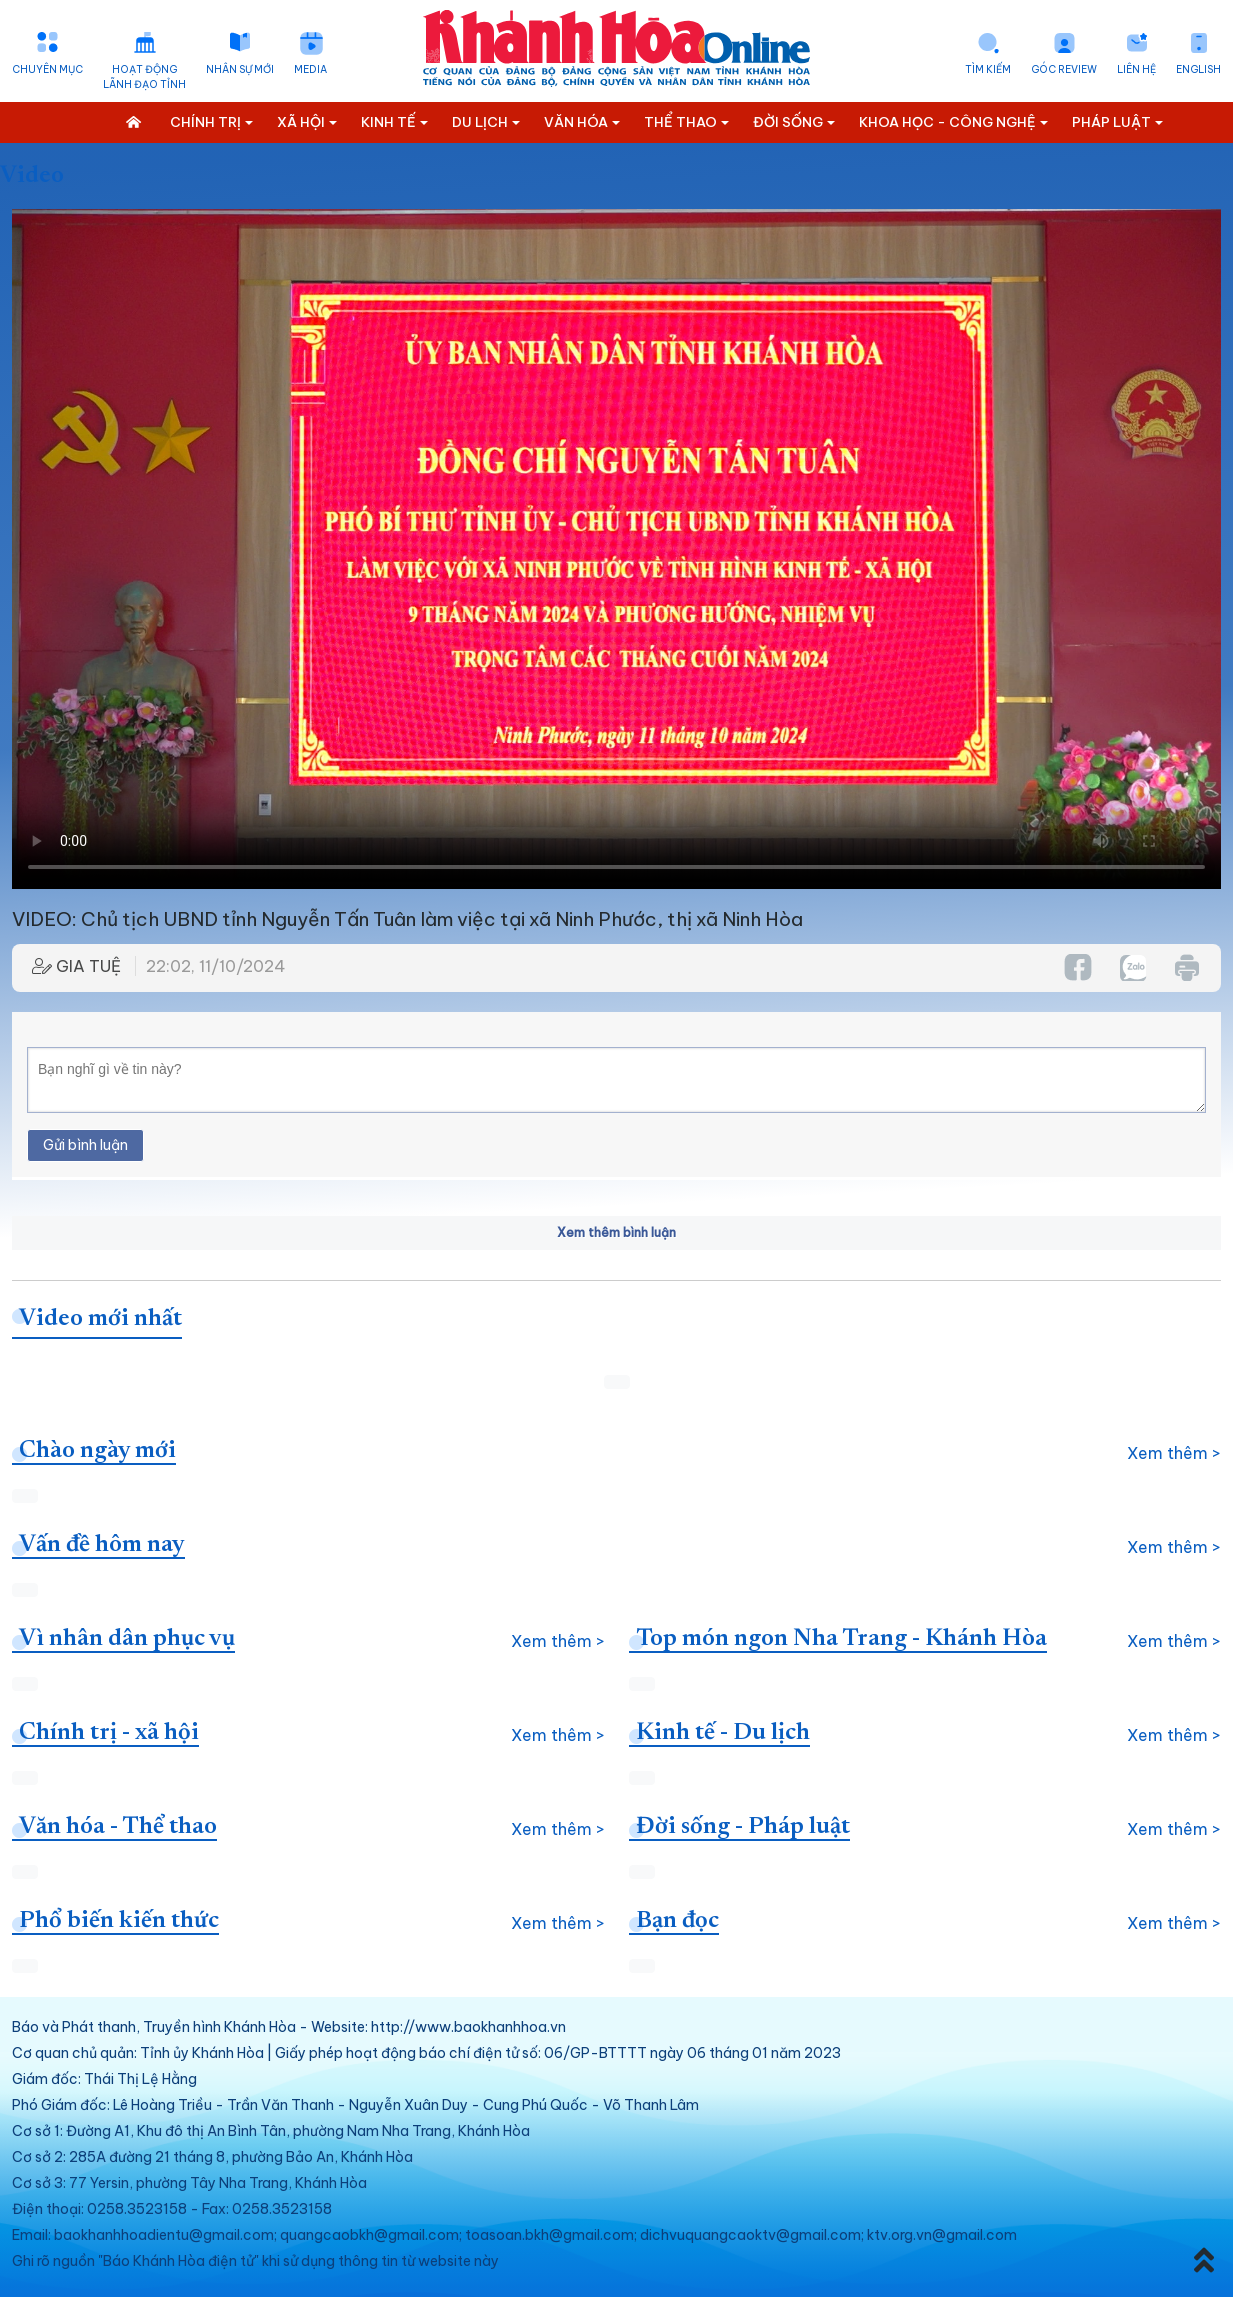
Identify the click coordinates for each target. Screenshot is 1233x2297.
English (1198, 69)
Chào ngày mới (97, 1451)
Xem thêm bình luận (616, 1232)
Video (32, 176)
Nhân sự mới (240, 69)
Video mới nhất (100, 1319)
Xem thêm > (1174, 1453)
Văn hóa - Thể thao (118, 1827)
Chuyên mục (47, 69)
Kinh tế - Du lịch (723, 1733)
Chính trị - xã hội (109, 1733)
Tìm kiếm (988, 69)
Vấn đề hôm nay (102, 1545)
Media (310, 69)
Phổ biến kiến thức (119, 1921)
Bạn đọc (677, 1921)
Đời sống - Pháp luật (743, 1827)
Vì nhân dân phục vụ (127, 1639)
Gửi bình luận (85, 1145)
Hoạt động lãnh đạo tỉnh (144, 77)
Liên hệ (1136, 69)
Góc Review (1064, 69)
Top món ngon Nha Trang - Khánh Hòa (841, 1639)
